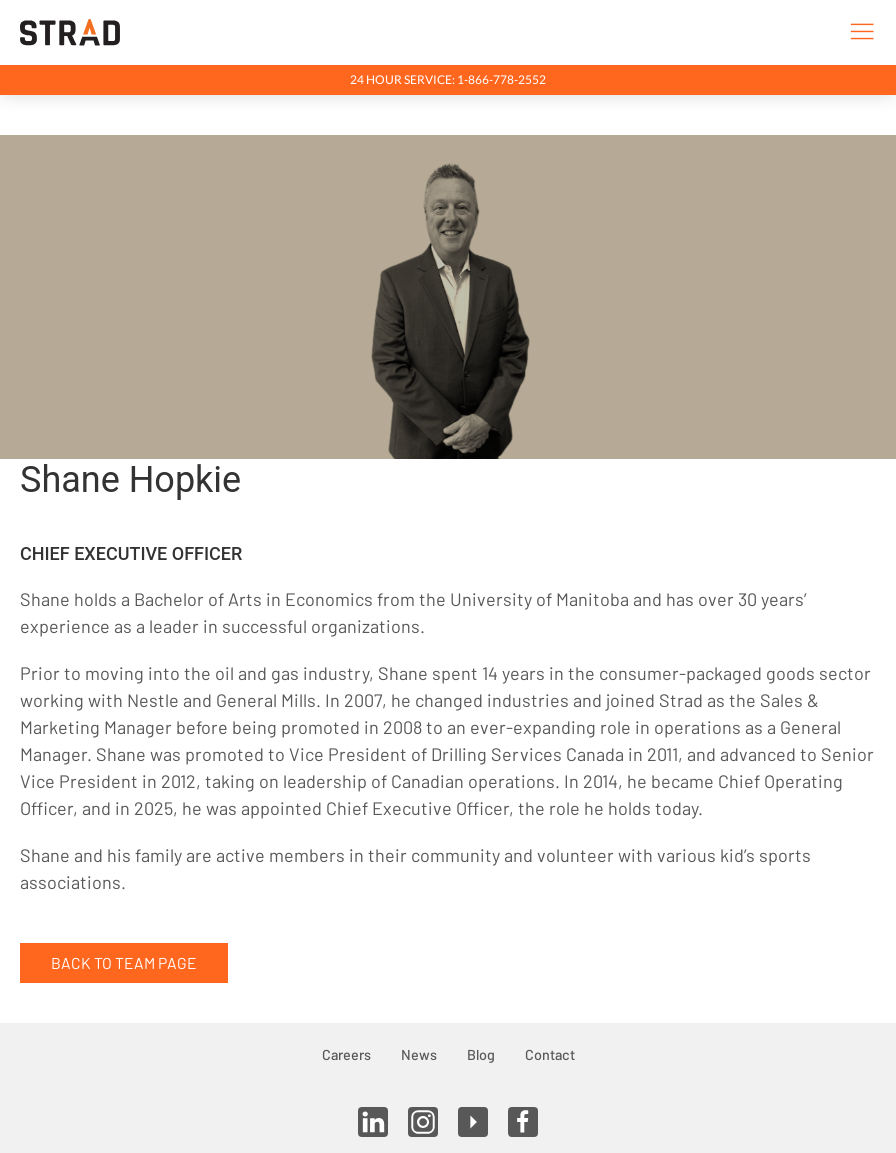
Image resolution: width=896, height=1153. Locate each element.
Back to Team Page (124, 962)
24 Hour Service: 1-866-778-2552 (448, 79)
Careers (346, 1054)
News (419, 1054)
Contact (550, 1054)
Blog (481, 1054)
